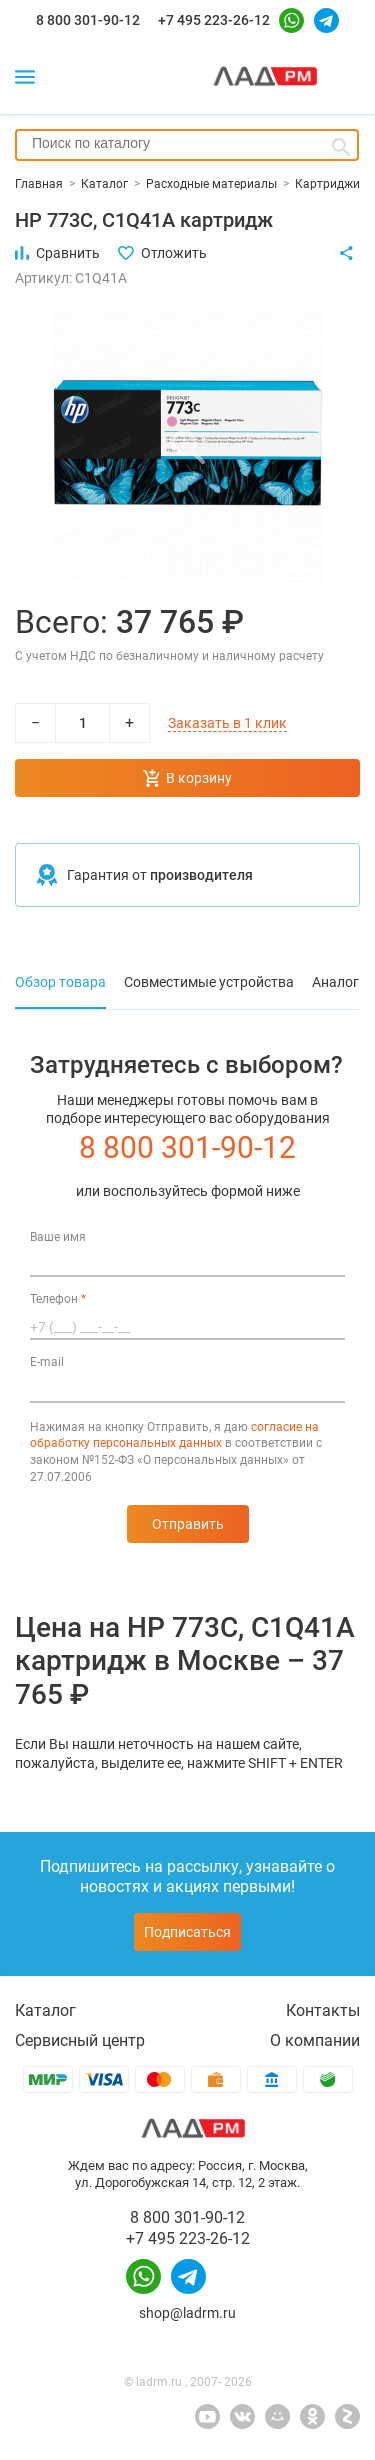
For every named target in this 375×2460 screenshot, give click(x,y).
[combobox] (187, 145)
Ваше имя (58, 1237)
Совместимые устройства (209, 982)
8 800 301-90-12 (88, 20)
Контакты (323, 2010)
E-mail (47, 1362)
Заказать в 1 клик (227, 723)
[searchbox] (187, 143)
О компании (315, 2040)
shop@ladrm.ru (187, 2313)
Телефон (58, 1299)
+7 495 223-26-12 (214, 20)
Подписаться (187, 1932)
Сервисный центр (80, 2040)
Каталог (45, 2010)
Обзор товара (60, 982)
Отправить (188, 1524)
